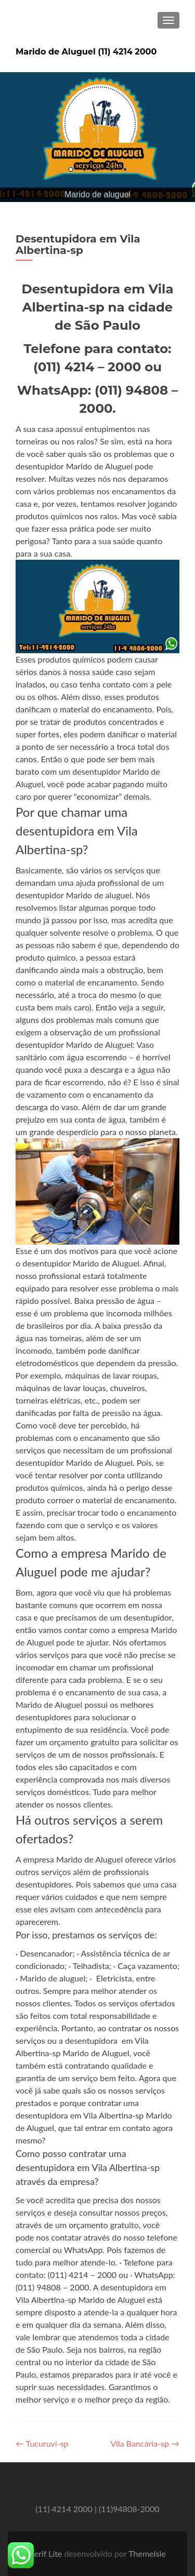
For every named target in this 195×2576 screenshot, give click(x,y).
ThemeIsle (146, 2553)
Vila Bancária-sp (144, 2443)
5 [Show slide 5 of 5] (125, 170)
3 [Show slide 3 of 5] (97, 170)
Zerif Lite (46, 2553)
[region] (97, 137)
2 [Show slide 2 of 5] (84, 170)
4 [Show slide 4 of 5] (111, 170)
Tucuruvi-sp (42, 2443)
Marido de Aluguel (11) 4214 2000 (86, 52)
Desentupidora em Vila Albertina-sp (78, 245)
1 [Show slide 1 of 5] (70, 170)
